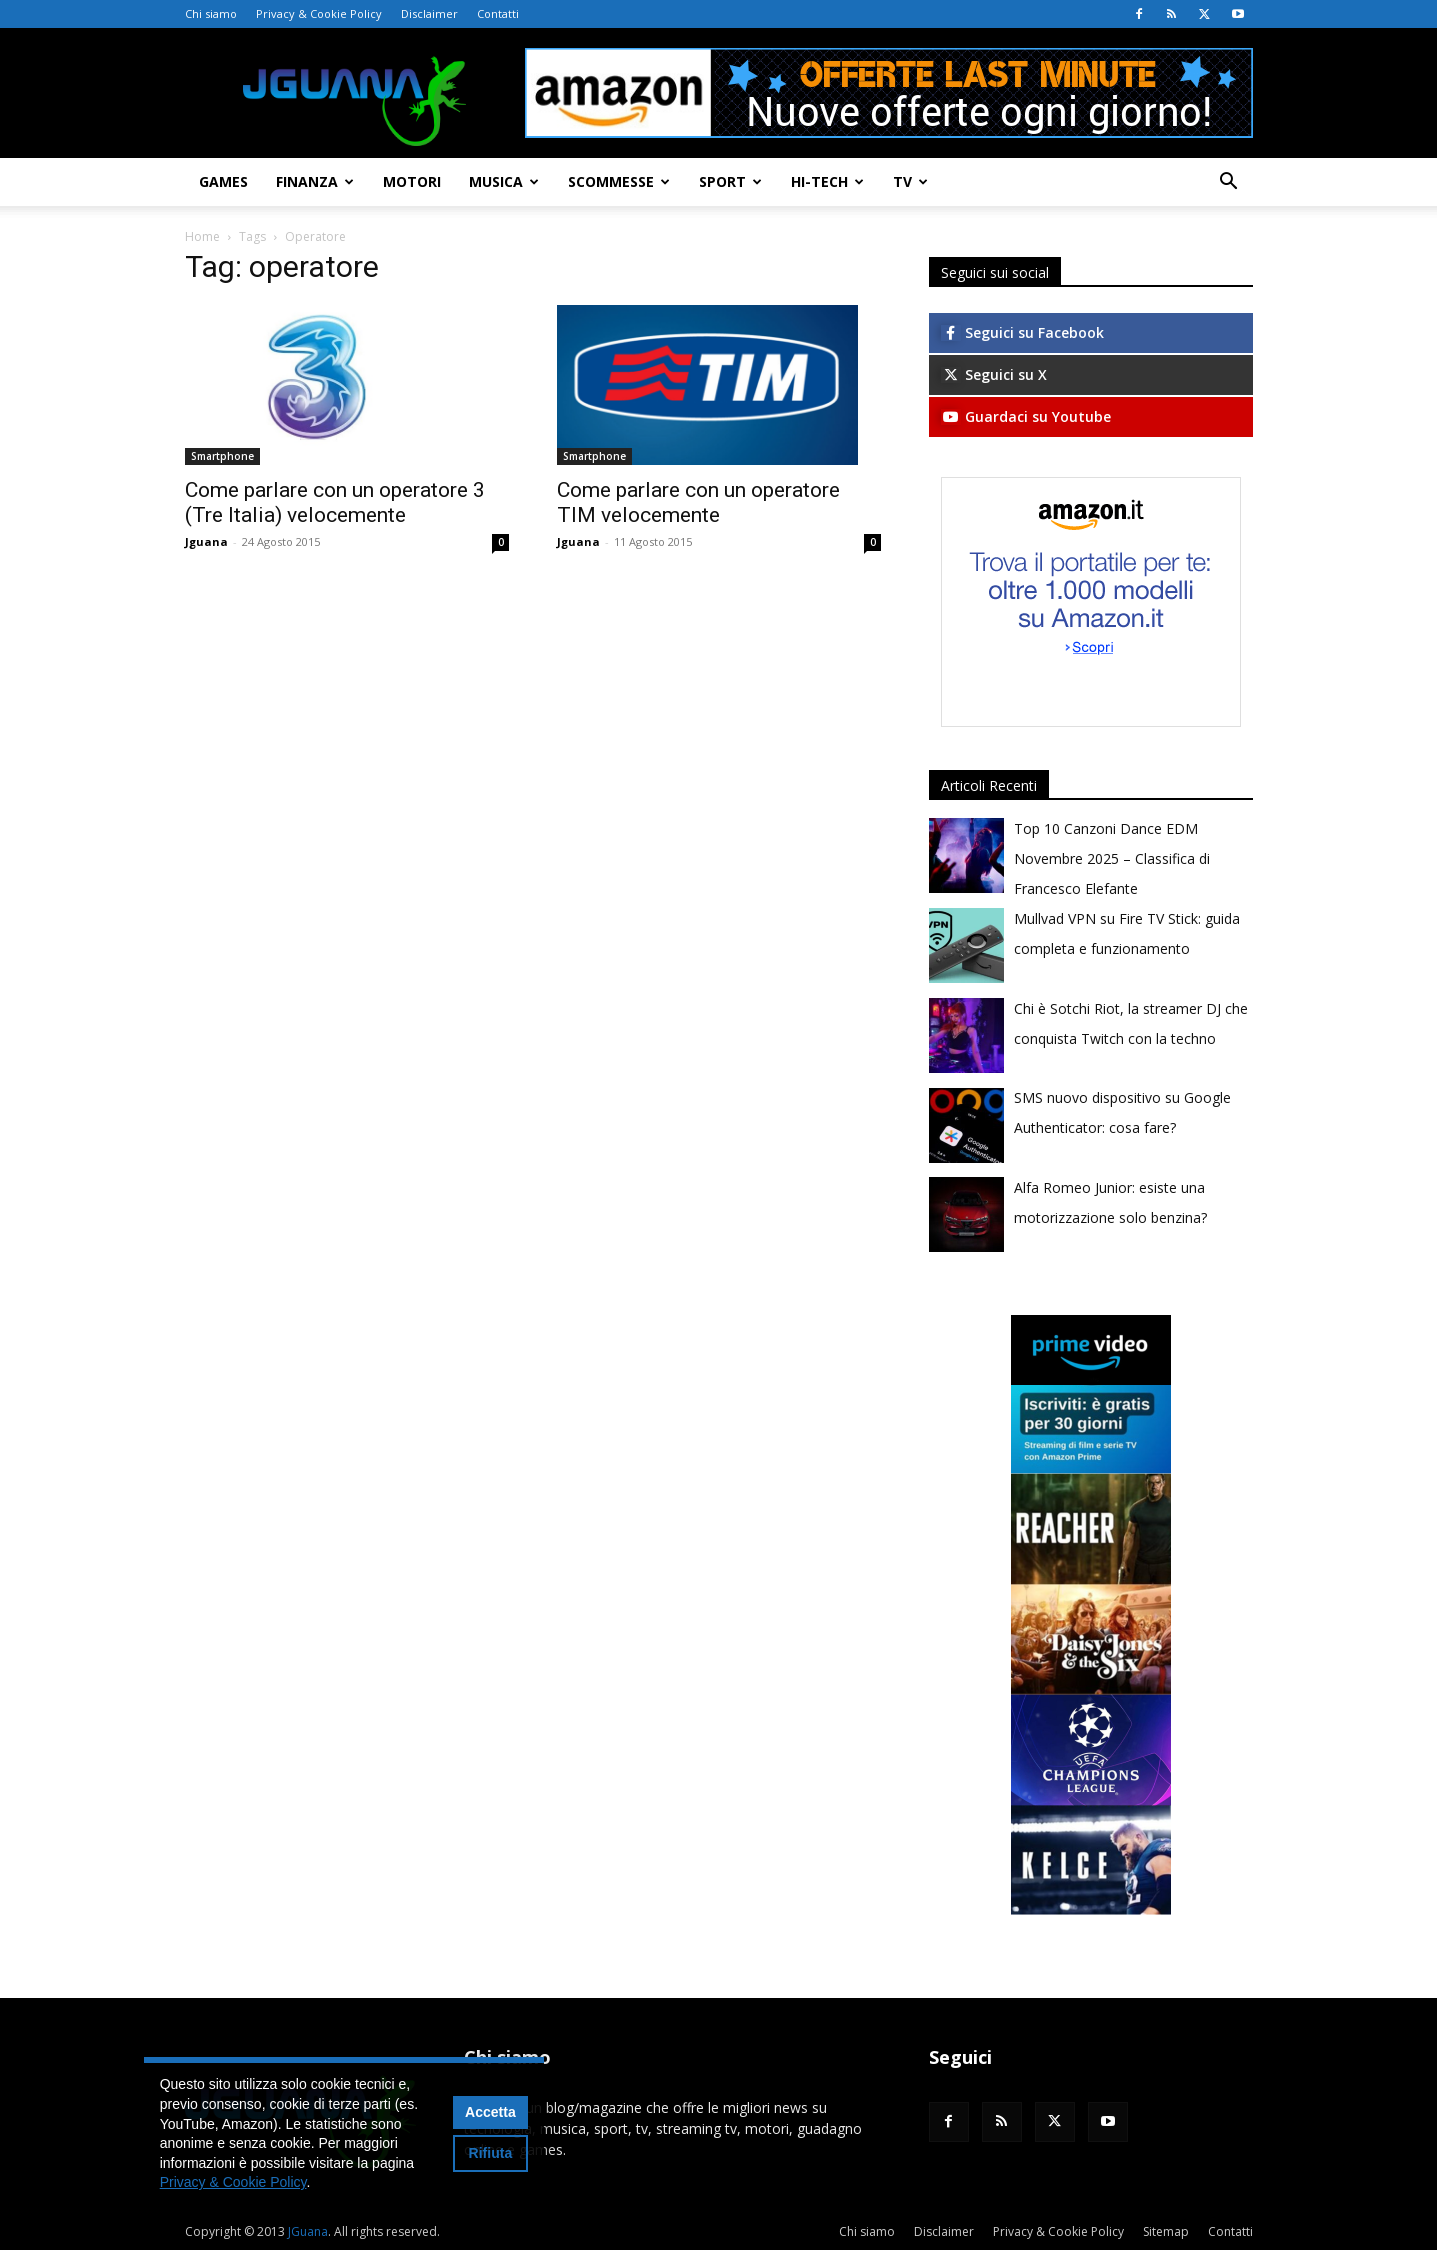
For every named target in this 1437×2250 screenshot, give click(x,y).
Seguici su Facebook (1022, 332)
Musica (504, 181)
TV (910, 181)
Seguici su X (994, 374)
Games (223, 181)
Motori (412, 181)
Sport (730, 181)
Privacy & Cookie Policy (319, 13)
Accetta (490, 2112)
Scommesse (619, 181)
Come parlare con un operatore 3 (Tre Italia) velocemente (335, 502)
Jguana (206, 541)
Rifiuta (491, 2153)
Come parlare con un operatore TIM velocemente (698, 502)
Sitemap (1166, 2231)
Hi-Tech (827, 181)
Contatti (498, 13)
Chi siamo (211, 13)
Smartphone (222, 456)
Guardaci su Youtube (1026, 416)
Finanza (315, 181)
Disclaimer (429, 13)
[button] (1229, 183)
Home (202, 236)
